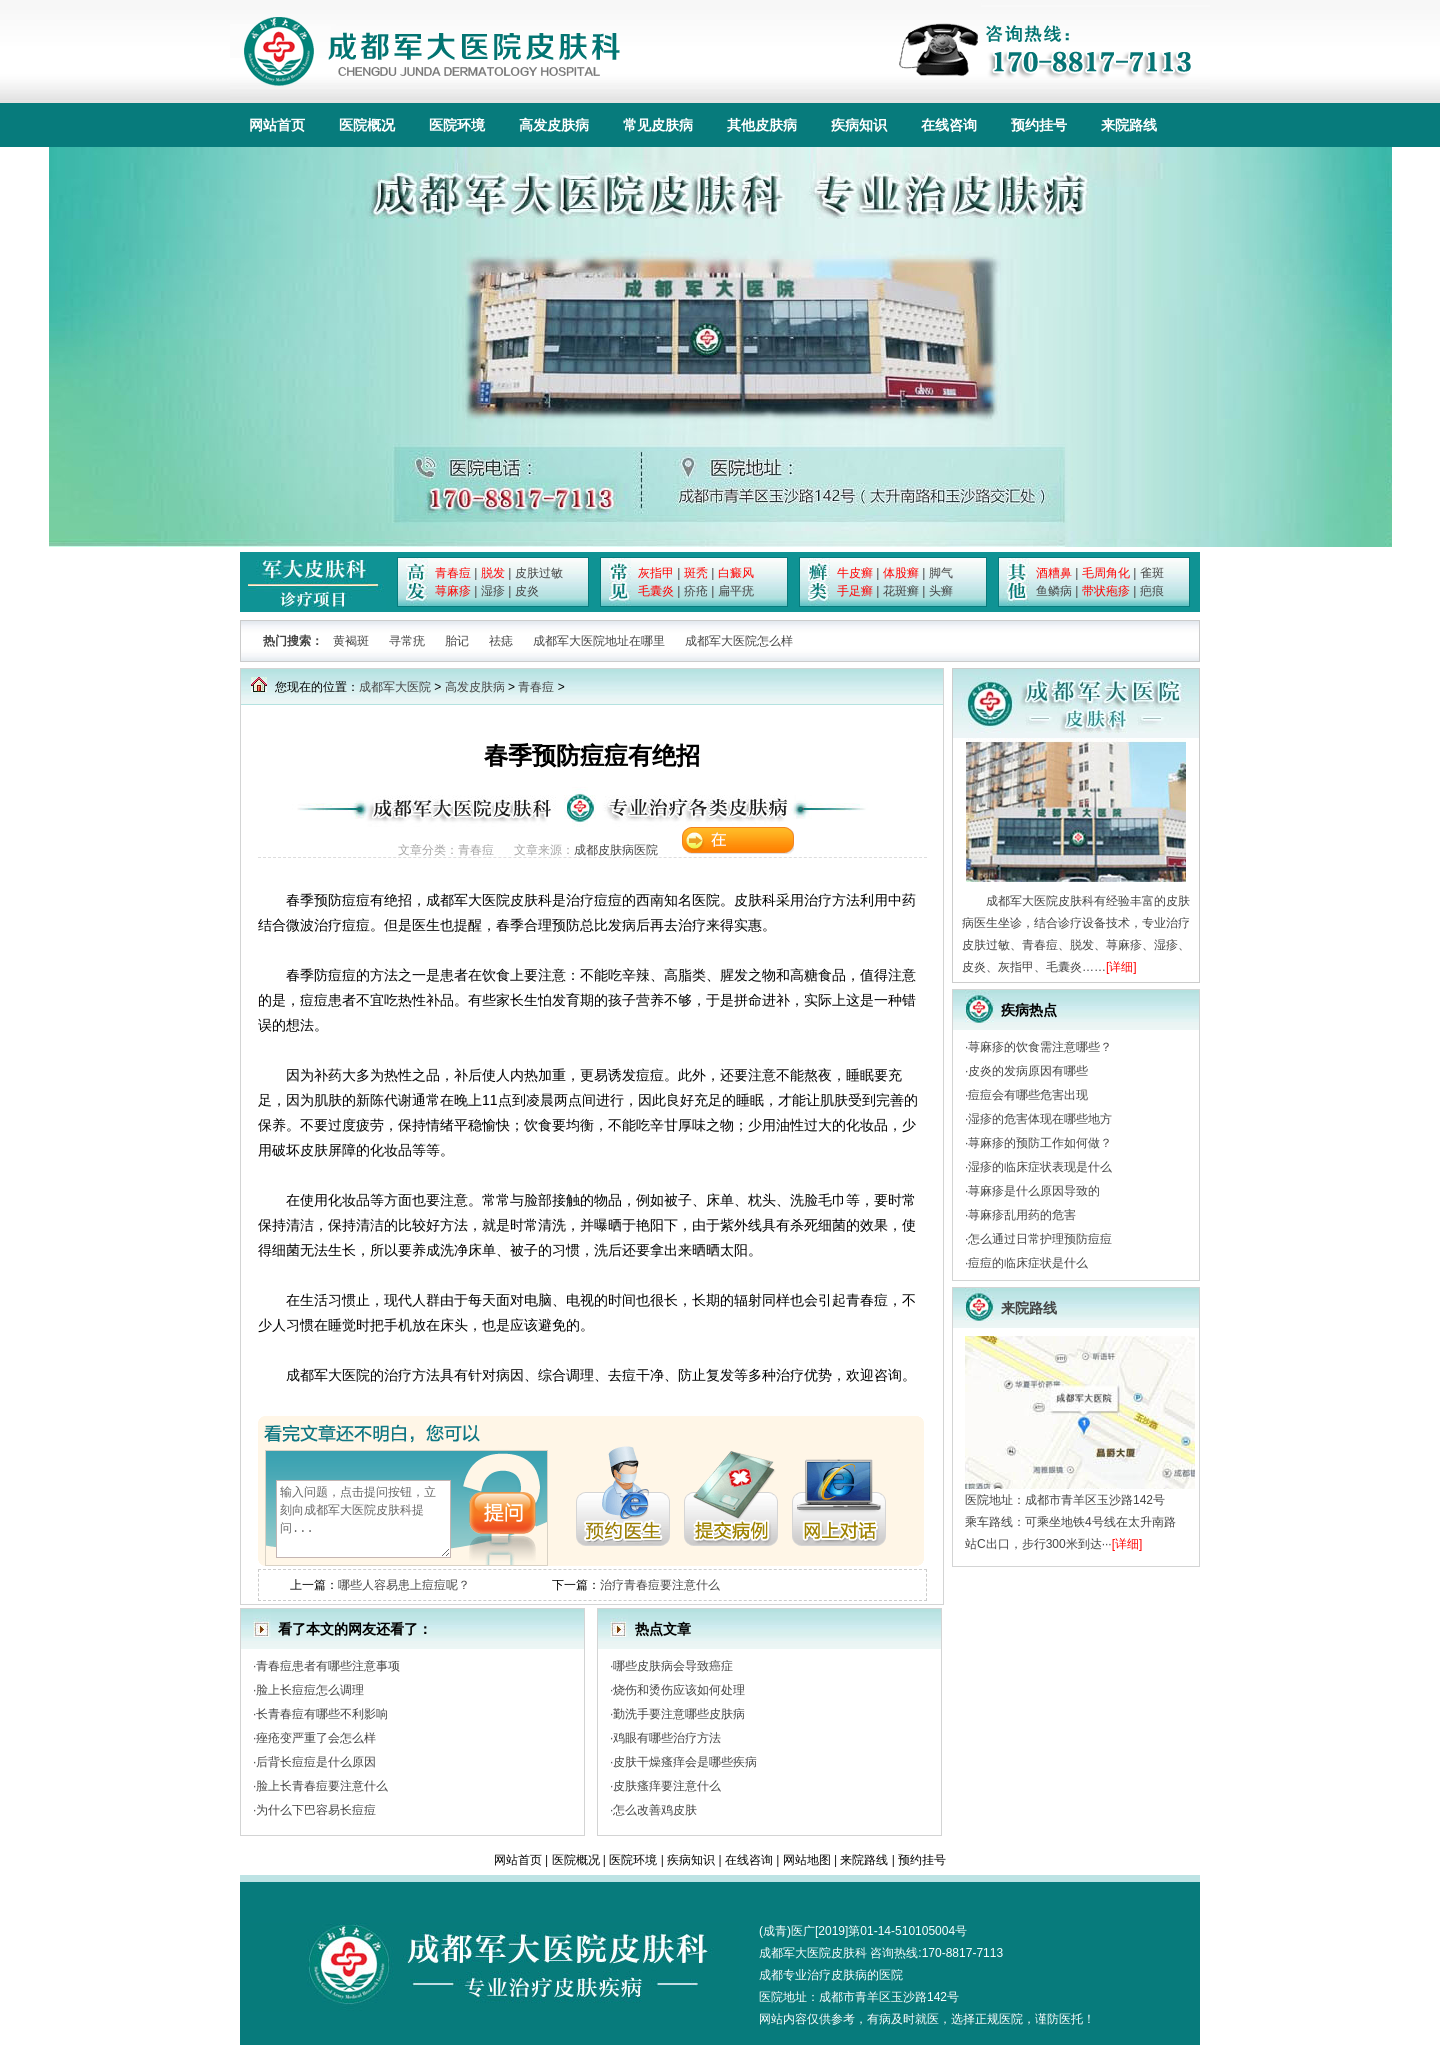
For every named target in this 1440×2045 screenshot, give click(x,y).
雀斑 (1152, 573)
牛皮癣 (855, 573)
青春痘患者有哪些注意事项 (328, 1666)
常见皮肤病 (658, 125)
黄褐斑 (351, 641)
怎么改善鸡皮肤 (655, 1810)
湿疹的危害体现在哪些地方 (1040, 1119)
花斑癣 (901, 591)
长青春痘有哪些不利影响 (322, 1714)
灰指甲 (656, 573)
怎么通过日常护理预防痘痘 (1040, 1239)
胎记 (457, 641)
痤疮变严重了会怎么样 (316, 1738)
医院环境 (457, 125)
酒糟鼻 (1054, 573)
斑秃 (696, 573)
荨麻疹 (453, 591)
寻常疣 (407, 641)
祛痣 (501, 641)
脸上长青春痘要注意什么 (322, 1786)
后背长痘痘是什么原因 (316, 1762)
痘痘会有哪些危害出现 (1028, 1095)
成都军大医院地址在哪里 (599, 641)
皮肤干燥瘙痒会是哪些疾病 (685, 1762)
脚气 (941, 573)
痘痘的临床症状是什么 (1028, 1263)
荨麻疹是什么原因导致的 (1034, 1191)
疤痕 (1152, 591)
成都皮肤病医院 (616, 850)
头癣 (941, 591)
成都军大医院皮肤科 (813, 1953)
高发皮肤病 (554, 125)
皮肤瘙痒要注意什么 (667, 1786)
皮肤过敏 (539, 573)
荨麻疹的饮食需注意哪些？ (1040, 1047)
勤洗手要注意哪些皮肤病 (679, 1714)
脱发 (493, 573)
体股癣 (901, 573)
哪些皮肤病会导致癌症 (673, 1666)
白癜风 (736, 573)
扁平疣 (736, 591)
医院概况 (367, 125)
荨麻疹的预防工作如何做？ (1040, 1143)
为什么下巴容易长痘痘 (316, 1810)
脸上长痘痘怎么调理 (310, 1690)
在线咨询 (949, 125)
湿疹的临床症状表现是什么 (1040, 1167)
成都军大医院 (395, 687)
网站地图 (807, 1860)
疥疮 (696, 591)
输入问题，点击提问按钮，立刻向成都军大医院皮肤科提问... (363, 1519)
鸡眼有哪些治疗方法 (667, 1738)
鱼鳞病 (1054, 591)
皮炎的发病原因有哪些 (1028, 1071)
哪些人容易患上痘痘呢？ (404, 1585)
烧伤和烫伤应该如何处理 (679, 1690)
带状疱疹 (1106, 591)
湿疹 (493, 591)
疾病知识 (859, 125)
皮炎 (527, 591)
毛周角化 (1106, 573)
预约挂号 (1039, 125)
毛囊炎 (656, 591)
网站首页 (277, 125)
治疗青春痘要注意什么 (660, 1585)
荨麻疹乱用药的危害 (1022, 1215)
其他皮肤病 (762, 125)
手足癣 (855, 591)
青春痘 (453, 573)
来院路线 (1129, 125)
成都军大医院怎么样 (739, 641)
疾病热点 (1029, 1010)
